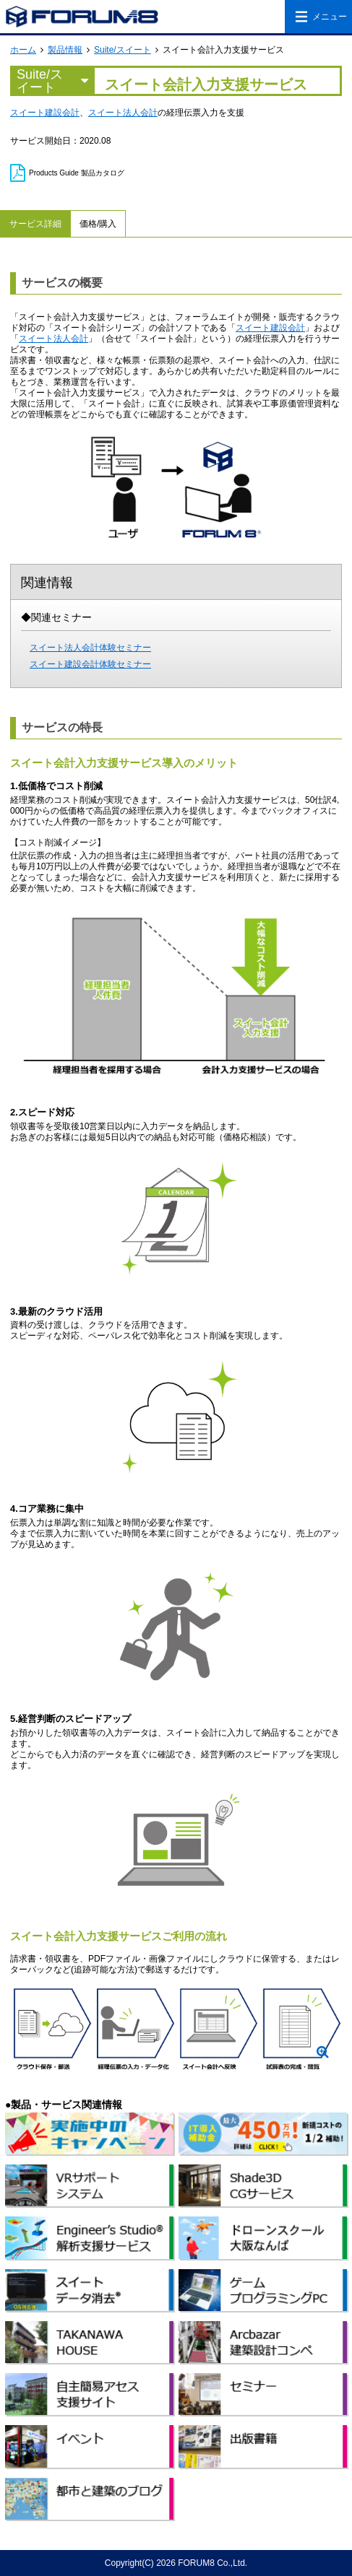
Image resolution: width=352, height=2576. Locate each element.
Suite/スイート (122, 49)
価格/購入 (98, 224)
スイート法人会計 (123, 113)
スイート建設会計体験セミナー (90, 664)
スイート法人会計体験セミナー (90, 648)
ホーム (23, 49)
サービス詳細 (35, 224)
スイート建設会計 (45, 113)
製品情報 (65, 49)
